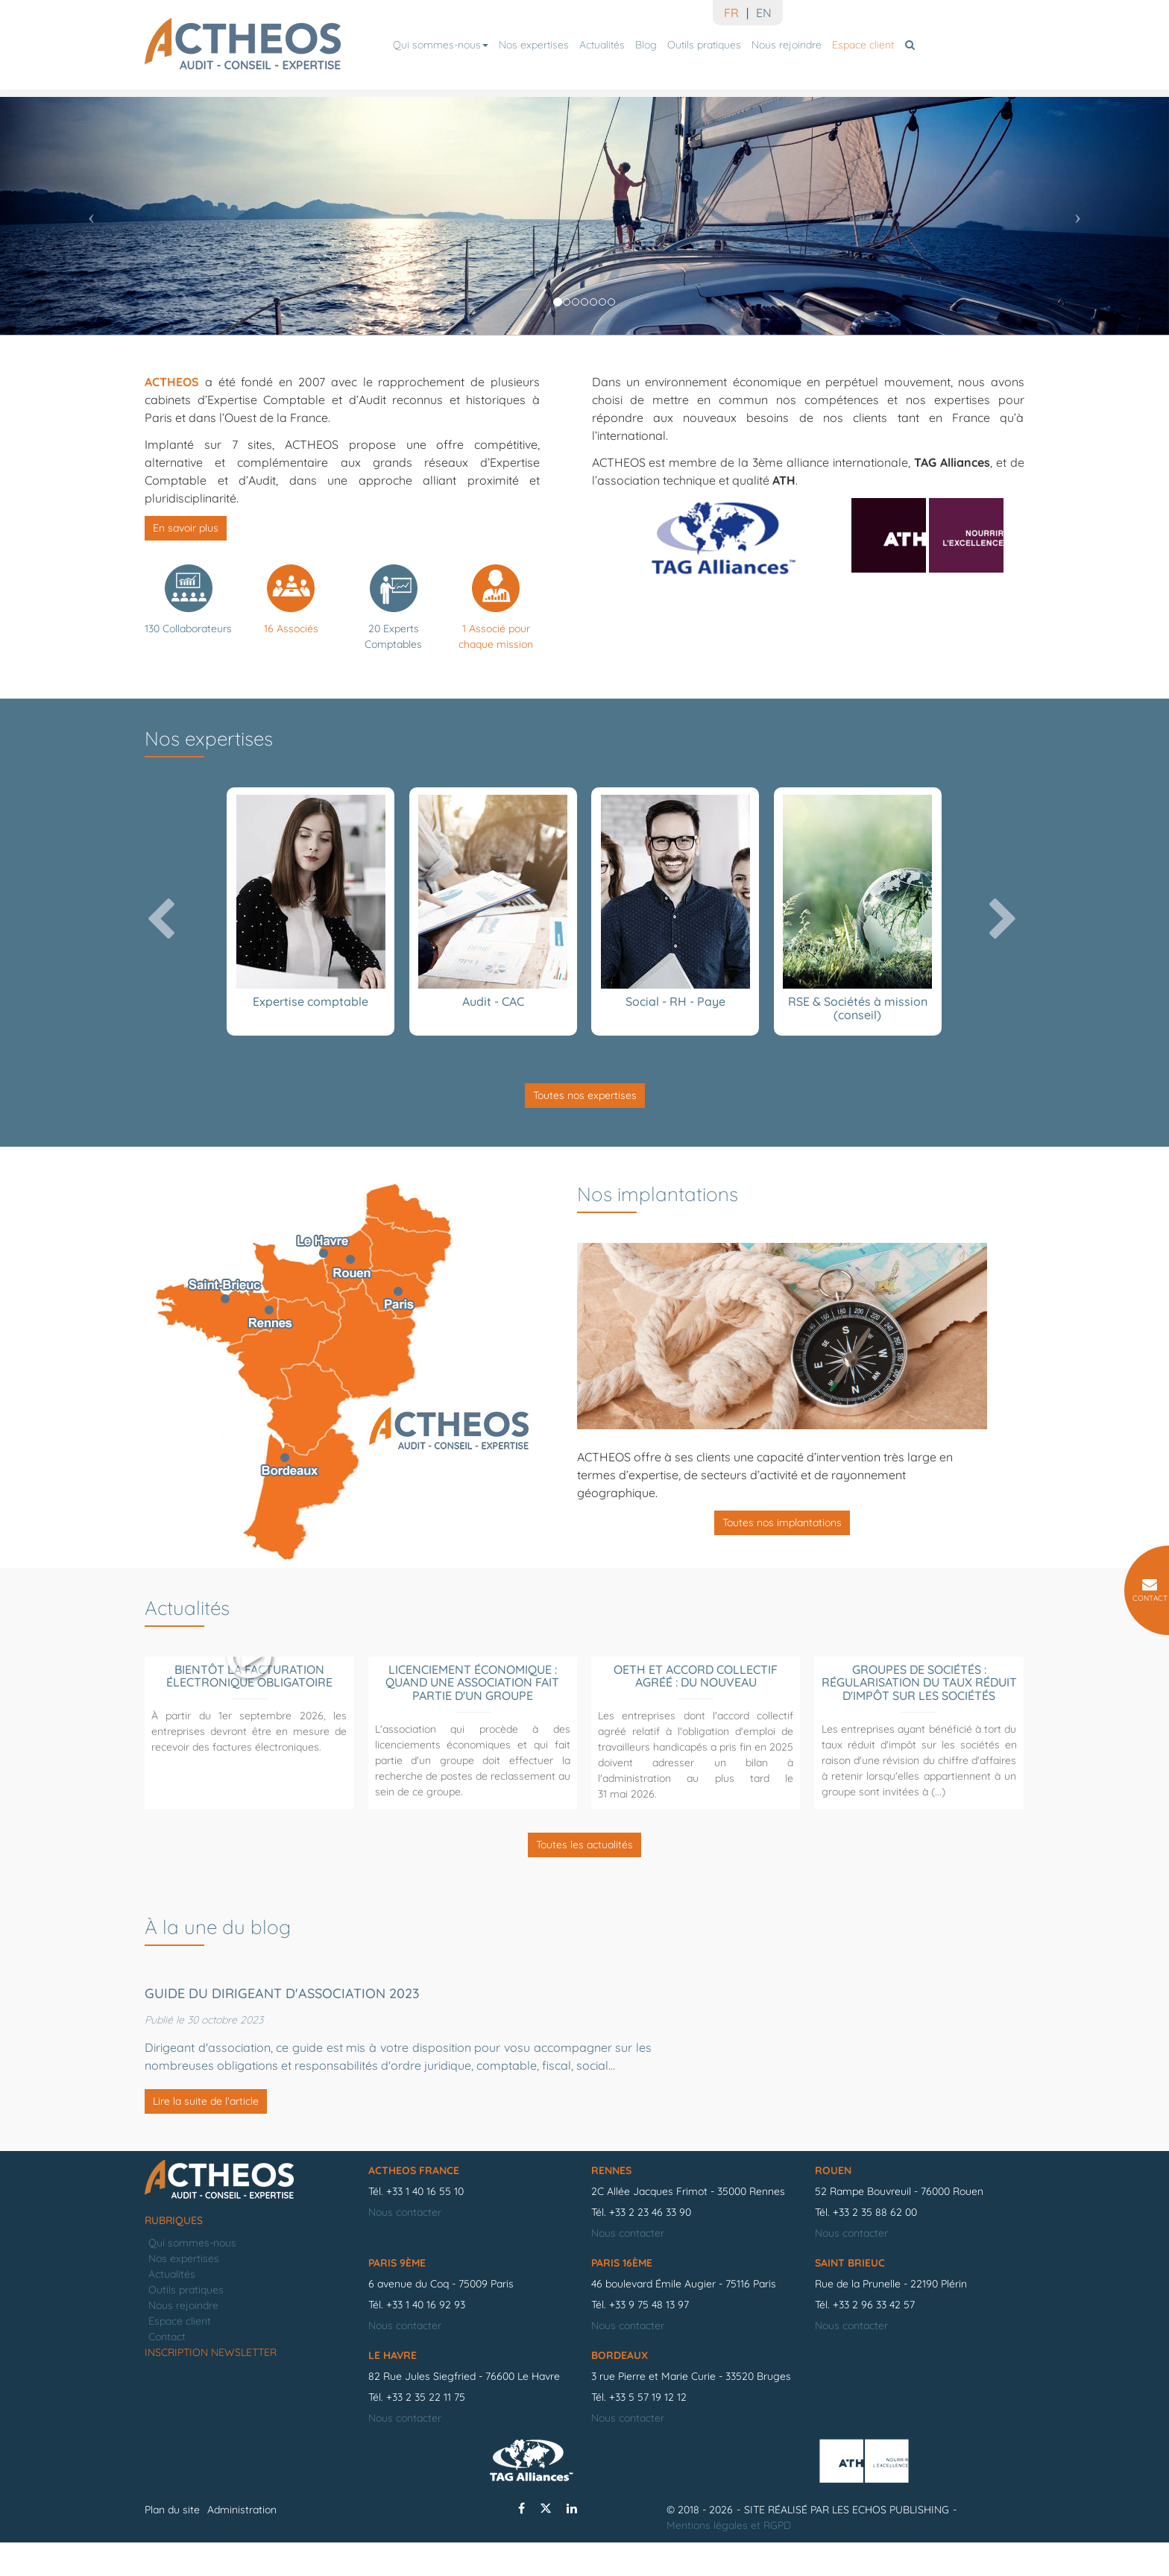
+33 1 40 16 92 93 (425, 2338)
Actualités (602, 44)
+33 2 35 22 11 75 (425, 2430)
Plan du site (172, 2543)
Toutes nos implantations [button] (782, 1522)
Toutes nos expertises (585, 1095)
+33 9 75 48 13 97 (649, 2338)
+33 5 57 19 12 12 (648, 2430)
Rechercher (912, 45)
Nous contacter (404, 2245)
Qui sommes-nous (440, 44)
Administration (242, 2543)
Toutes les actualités (584, 1844)
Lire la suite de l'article (206, 2101)
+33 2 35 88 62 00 (875, 2245)
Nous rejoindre (787, 44)
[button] (87, 212)
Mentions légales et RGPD (729, 2559)
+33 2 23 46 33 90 (650, 2245)
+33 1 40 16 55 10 (425, 2225)
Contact (167, 2370)
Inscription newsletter (211, 2386)
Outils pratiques (704, 44)
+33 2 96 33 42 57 (874, 2338)
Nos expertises (534, 44)
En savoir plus (185, 528)
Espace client (863, 44)
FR (731, 12)
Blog (646, 44)
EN (764, 12)
